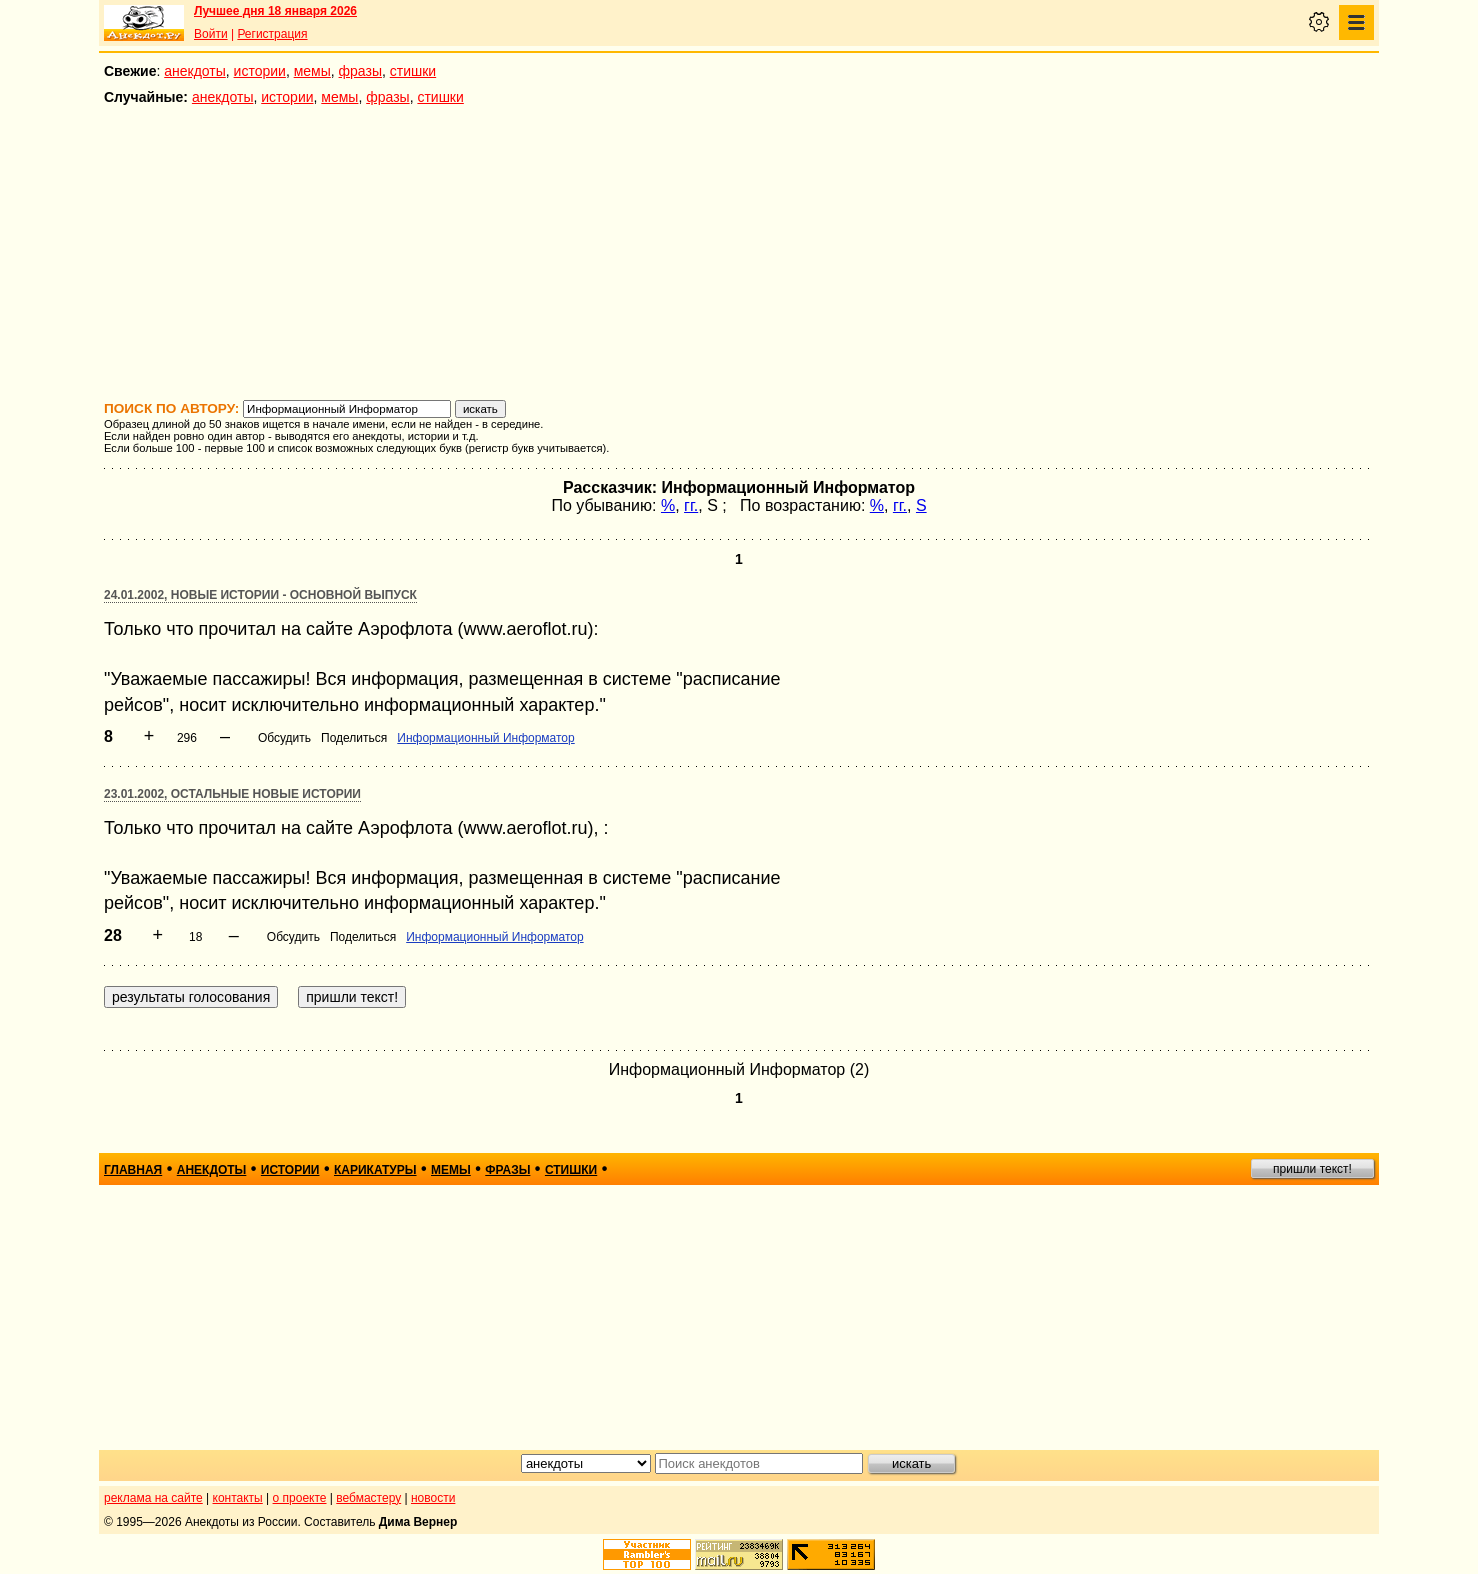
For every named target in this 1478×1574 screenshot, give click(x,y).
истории (260, 71)
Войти (211, 34)
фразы (360, 71)
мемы (312, 71)
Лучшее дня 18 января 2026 (275, 11)
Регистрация (272, 34)
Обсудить (284, 738)
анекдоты (195, 71)
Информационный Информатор (485, 738)
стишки (413, 71)
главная (133, 1170)
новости (433, 1498)
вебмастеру (368, 1498)
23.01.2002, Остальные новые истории (232, 794)
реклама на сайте (153, 1498)
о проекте (300, 1498)
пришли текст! (1312, 1169)
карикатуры (375, 1170)
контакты (238, 1498)
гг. (691, 505)
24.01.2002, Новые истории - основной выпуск (260, 595)
